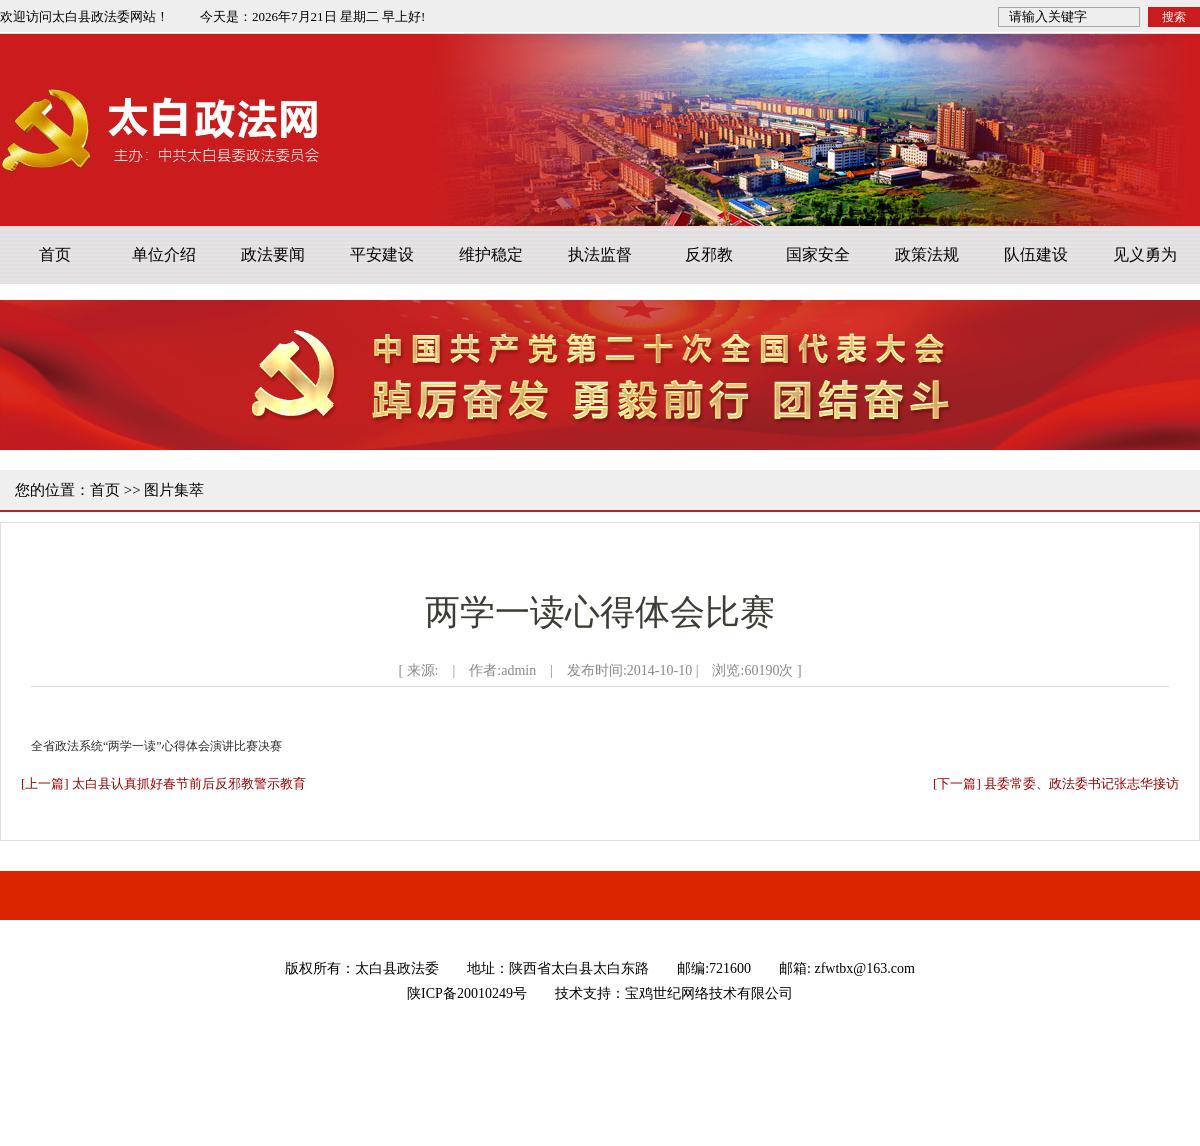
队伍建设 (1036, 254)
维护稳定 (491, 254)
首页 (55, 254)
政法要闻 (273, 254)
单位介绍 (164, 254)
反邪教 (709, 254)
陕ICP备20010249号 (467, 993)
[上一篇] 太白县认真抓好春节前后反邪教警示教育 (163, 783)
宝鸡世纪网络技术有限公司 (709, 993)
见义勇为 (1145, 254)
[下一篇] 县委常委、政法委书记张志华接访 (1056, 783)
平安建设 (382, 254)
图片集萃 (174, 490)
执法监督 (600, 254)
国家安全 (818, 254)
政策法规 (927, 254)
